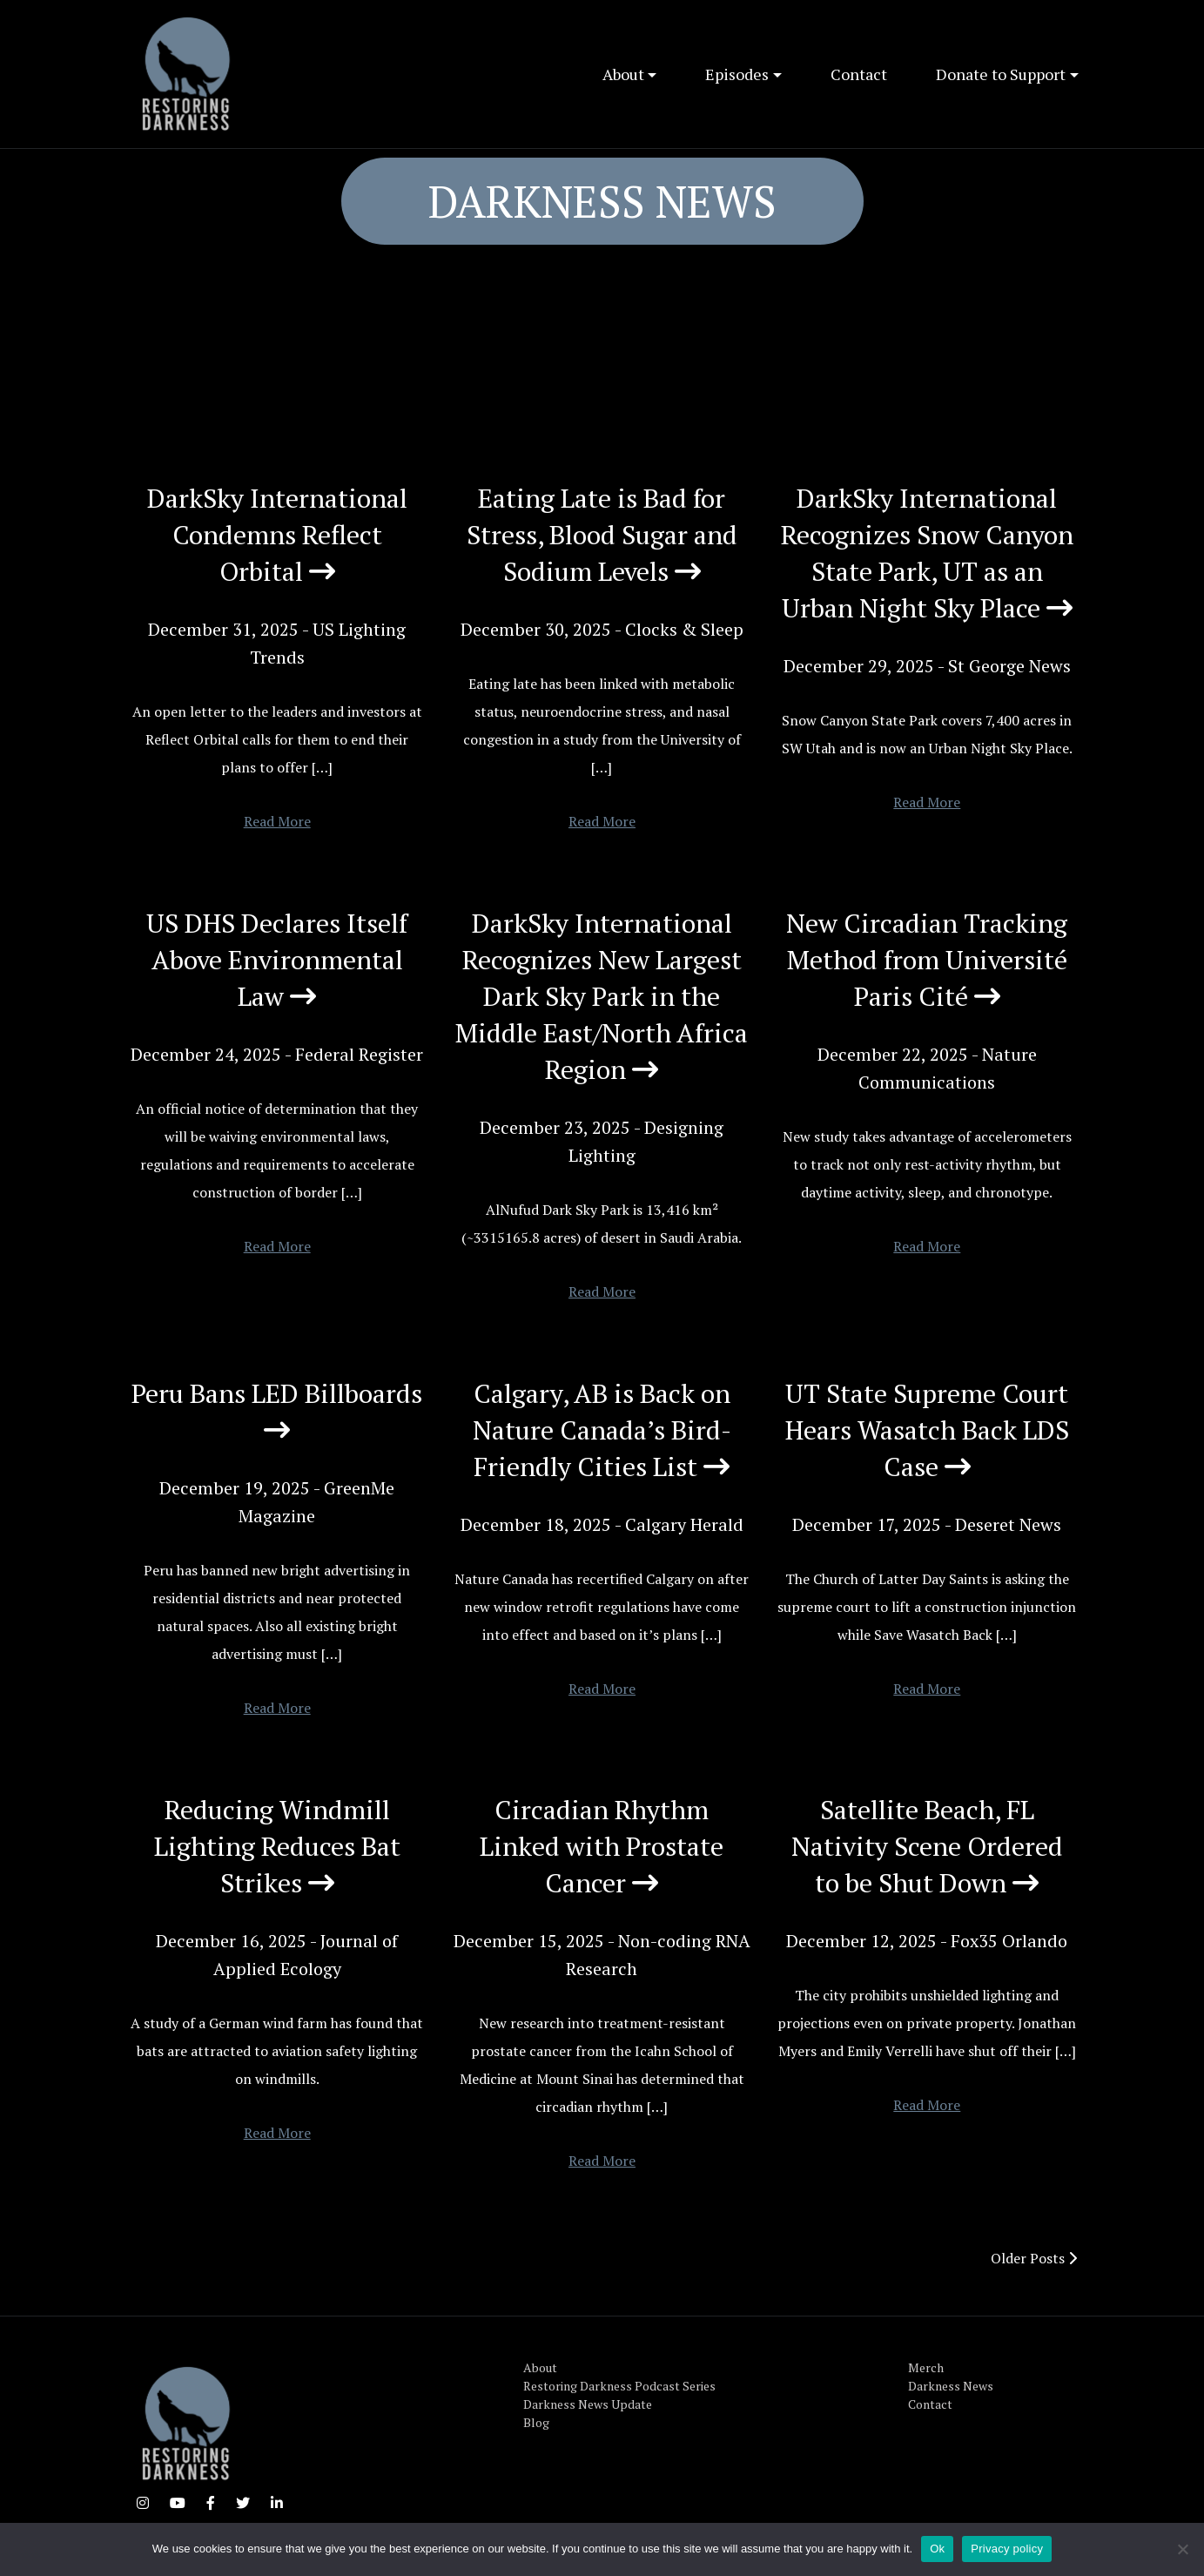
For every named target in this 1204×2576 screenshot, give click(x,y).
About (623, 74)
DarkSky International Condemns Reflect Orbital (277, 535)
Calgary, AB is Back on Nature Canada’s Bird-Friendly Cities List (602, 1430)
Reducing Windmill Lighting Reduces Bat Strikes (277, 1846)
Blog (536, 2422)
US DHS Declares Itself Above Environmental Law (276, 960)
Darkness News (950, 2385)
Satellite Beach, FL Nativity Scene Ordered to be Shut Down (927, 1846)
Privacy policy (1007, 2548)
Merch (926, 2367)
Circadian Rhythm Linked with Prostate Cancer (601, 1846)
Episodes (737, 74)
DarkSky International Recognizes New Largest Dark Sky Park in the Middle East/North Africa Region (601, 996)
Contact (859, 74)
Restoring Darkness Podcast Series (619, 2385)
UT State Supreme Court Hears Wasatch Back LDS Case (927, 1430)
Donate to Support (1001, 74)
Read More (277, 821)
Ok (937, 2548)
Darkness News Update (587, 2404)
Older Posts (1034, 2258)
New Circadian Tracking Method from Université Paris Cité (926, 960)
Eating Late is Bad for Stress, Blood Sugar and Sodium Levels (602, 535)
